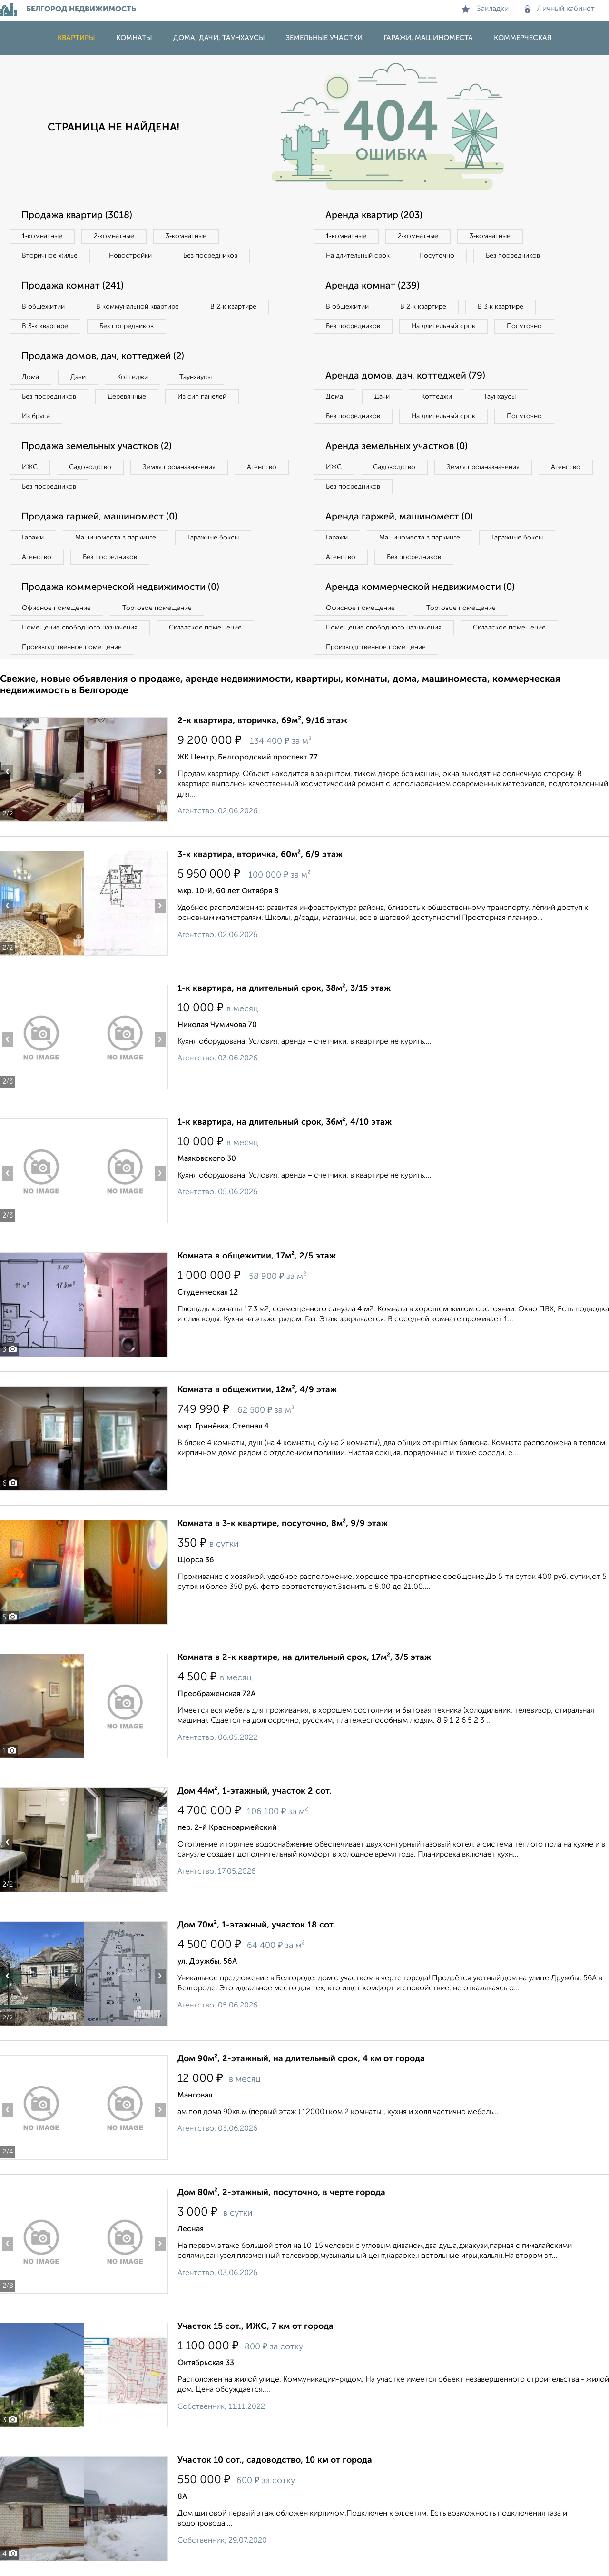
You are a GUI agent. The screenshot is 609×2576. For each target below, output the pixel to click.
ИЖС (30, 467)
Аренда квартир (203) (373, 215)
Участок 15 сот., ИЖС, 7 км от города (255, 2326)
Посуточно (436, 255)
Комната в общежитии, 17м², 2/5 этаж (256, 1256)
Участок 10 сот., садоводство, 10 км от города (274, 2460)
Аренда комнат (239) (372, 286)
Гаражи (33, 537)
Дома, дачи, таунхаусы (219, 37)
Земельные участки (324, 37)
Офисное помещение (56, 608)
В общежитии (43, 306)
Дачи (78, 377)
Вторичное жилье (50, 255)
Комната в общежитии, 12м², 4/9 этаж (257, 1390)
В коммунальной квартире (137, 306)
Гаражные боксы (213, 537)
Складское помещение (205, 627)
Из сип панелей (201, 396)
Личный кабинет (560, 9)
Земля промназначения (179, 467)
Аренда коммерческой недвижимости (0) (420, 587)
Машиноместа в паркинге (115, 537)
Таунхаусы (195, 377)
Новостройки (130, 255)
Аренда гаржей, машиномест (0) (399, 517)
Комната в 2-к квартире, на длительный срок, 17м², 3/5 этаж (304, 1657)
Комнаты (134, 37)
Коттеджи (132, 377)
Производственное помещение (72, 647)
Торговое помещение (157, 608)
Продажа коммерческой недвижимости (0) (120, 587)
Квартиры (76, 37)
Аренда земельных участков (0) (396, 446)
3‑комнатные (186, 236)
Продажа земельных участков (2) (96, 446)
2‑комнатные (114, 236)
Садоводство (90, 467)
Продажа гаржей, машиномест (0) (99, 517)
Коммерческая (522, 37)
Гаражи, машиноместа (428, 37)
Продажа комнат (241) (72, 286)
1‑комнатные (42, 236)
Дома (30, 377)
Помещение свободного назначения (80, 627)
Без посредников (210, 255)
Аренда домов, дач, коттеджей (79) (405, 376)
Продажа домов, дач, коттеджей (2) (102, 356)
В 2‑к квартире (233, 306)
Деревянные (127, 396)
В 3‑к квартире (45, 326)
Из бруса (36, 416)
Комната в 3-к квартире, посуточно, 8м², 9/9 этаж (282, 1523)
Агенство (261, 467)
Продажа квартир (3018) (76, 215)
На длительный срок (358, 255)
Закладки (485, 9)
